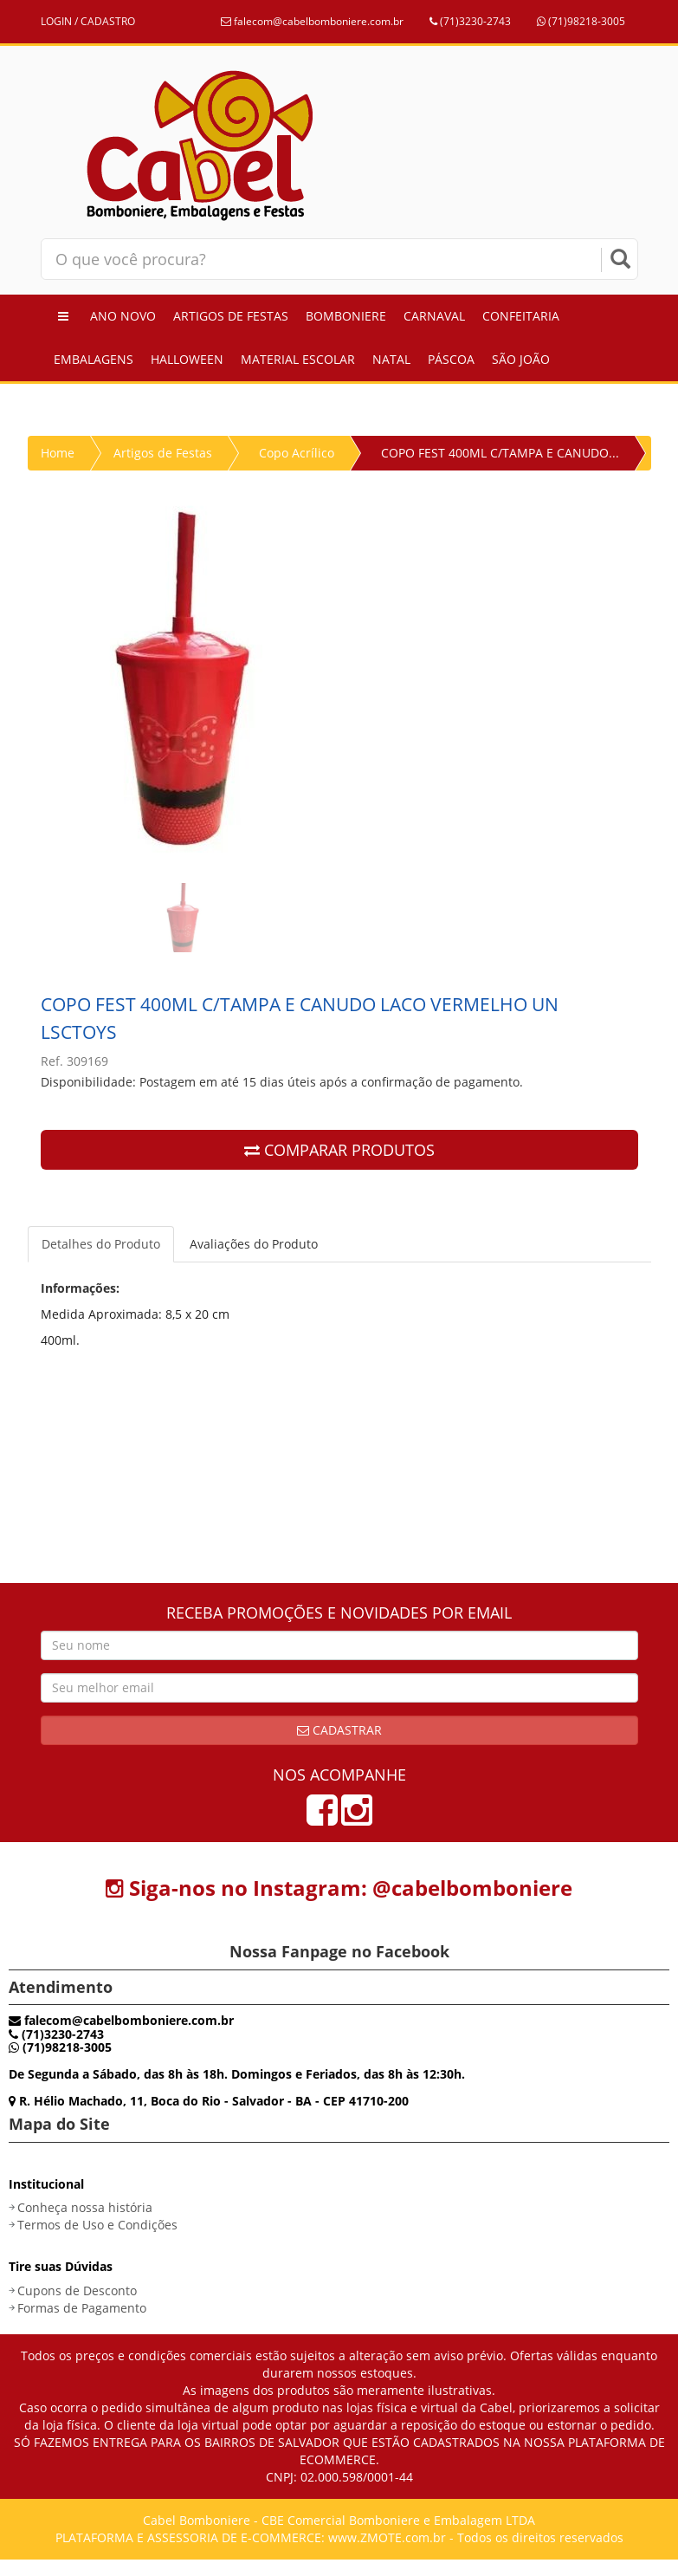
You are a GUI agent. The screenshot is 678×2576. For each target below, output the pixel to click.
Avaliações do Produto (254, 1244)
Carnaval (434, 316)
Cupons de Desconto (77, 2290)
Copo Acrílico (296, 452)
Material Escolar (298, 359)
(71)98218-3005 (581, 21)
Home (57, 452)
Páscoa (451, 359)
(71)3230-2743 (470, 21)
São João (521, 359)
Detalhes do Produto (101, 1244)
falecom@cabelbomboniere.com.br (312, 21)
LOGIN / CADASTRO (88, 21)
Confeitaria (520, 316)
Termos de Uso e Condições (97, 2224)
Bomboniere (346, 316)
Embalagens (93, 359)
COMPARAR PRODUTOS (339, 1149)
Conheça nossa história (84, 2207)
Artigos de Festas (230, 316)
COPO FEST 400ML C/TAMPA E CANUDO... (500, 452)
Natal (391, 359)
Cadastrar (339, 1730)
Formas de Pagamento (81, 2308)
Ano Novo (123, 316)
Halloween (187, 359)
